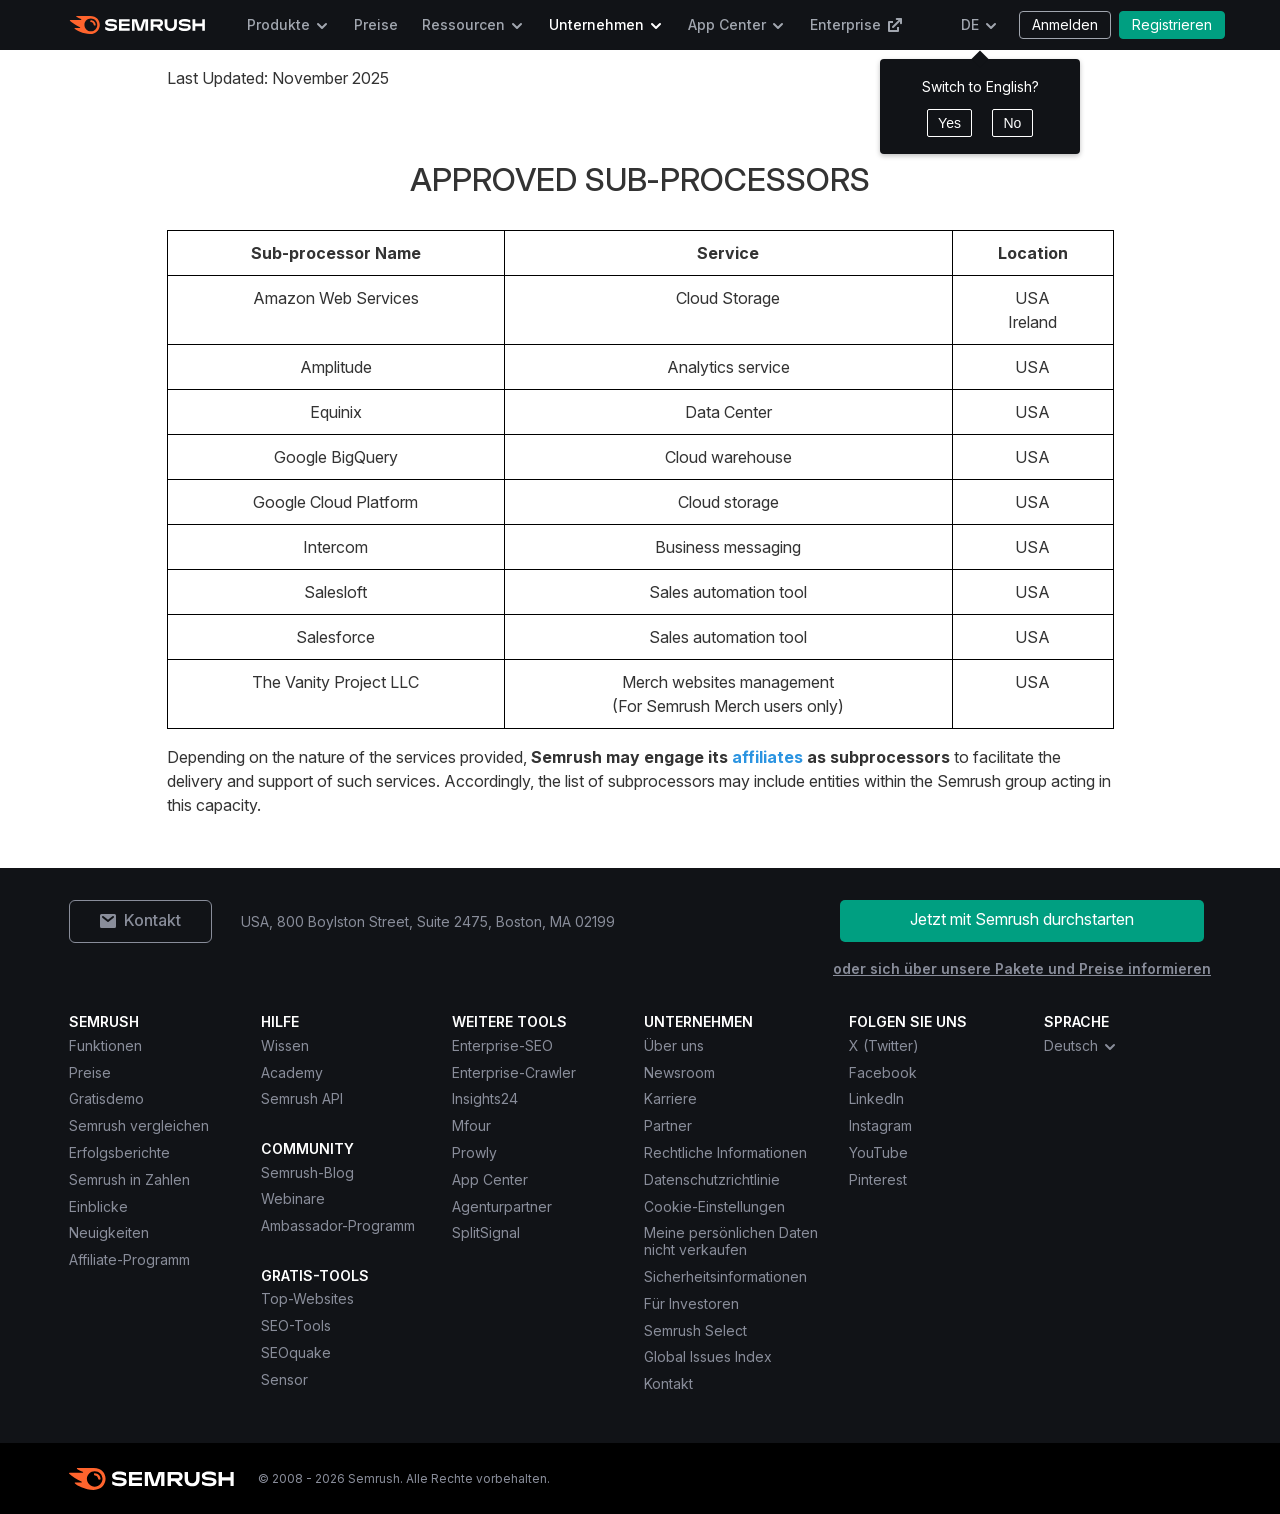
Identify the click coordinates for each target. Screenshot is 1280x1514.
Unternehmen (596, 24)
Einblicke (98, 1206)
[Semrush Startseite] (137, 25)
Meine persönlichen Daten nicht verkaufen (731, 1241)
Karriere (670, 1098)
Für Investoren (691, 1303)
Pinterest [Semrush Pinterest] (878, 1179)
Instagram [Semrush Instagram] (880, 1125)
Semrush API (302, 1098)
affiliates (767, 757)
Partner (668, 1125)
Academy (292, 1072)
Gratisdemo (106, 1098)
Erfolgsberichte (119, 1152)
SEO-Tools (296, 1325)
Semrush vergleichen (139, 1125)
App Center (727, 24)
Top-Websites (307, 1298)
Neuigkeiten (109, 1232)
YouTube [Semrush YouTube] (878, 1152)
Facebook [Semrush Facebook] (883, 1072)
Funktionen (105, 1045)
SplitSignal (486, 1232)
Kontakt (668, 1383)
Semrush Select (695, 1330)
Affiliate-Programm (129, 1259)
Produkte (278, 24)
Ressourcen (463, 24)
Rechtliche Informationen (725, 1152)
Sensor (284, 1379)
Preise (376, 24)
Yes (949, 123)
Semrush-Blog (307, 1172)
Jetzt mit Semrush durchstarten (1022, 919)
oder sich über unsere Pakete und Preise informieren (1022, 968)
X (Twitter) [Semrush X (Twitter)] (884, 1045)
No (1012, 123)
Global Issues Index (708, 1356)
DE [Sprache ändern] (970, 24)
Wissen (285, 1045)
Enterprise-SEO (502, 1045)
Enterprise (856, 24)
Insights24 (485, 1098)
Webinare (293, 1198)
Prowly (474, 1152)
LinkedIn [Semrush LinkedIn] (876, 1098)
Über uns (674, 1045)
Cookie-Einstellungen (714, 1206)
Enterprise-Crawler (514, 1072)
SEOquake (296, 1352)
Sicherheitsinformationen (725, 1276)
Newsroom (679, 1072)
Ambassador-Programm (338, 1225)
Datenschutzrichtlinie (712, 1179)
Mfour (471, 1125)
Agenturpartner (502, 1206)
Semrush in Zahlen (129, 1179)
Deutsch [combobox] (1081, 1046)
